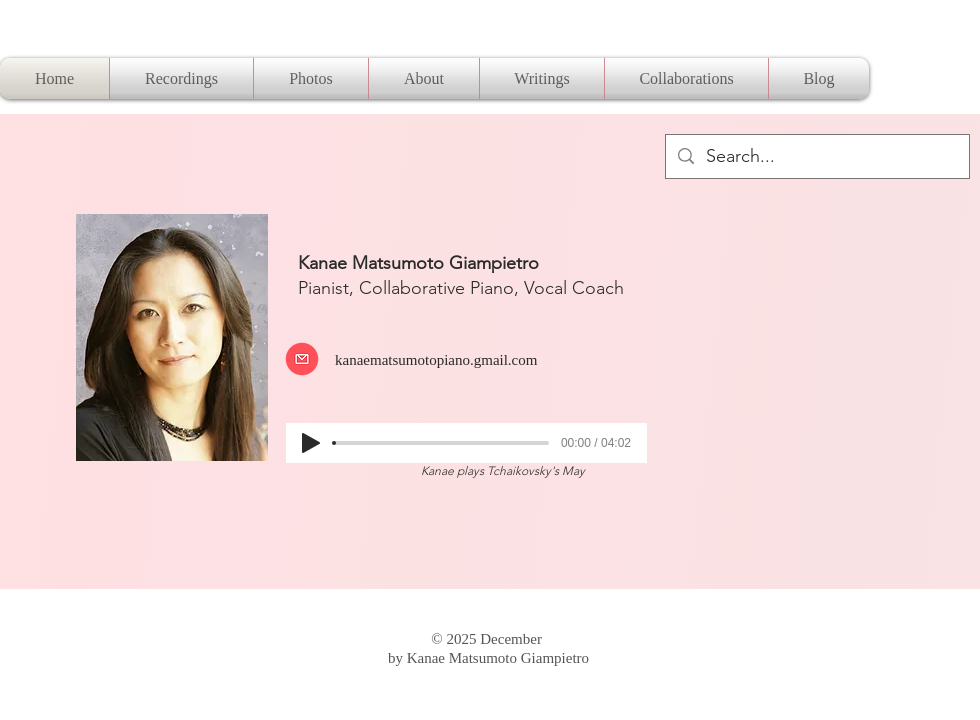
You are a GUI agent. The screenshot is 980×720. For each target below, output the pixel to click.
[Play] (311, 443)
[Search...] (816, 156)
